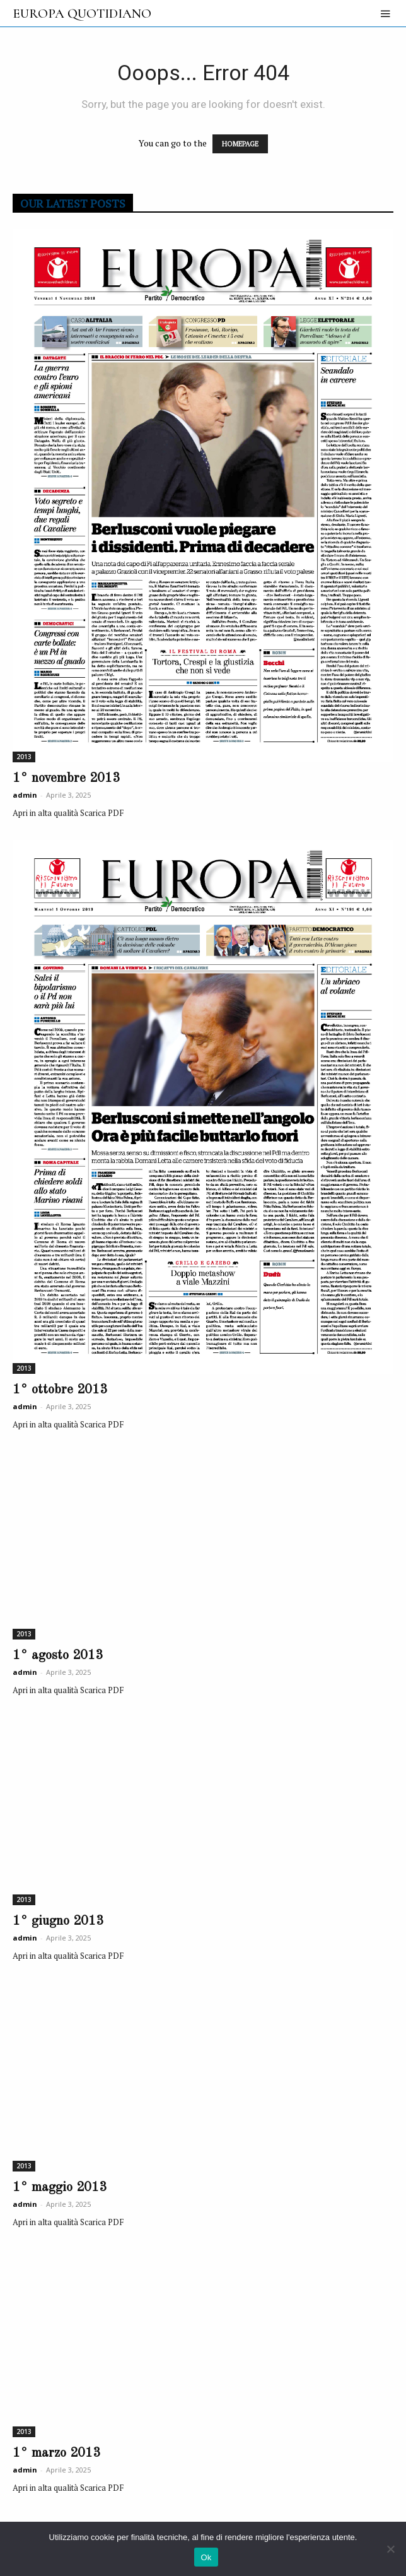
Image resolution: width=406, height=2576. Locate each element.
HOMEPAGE (240, 143)
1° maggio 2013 (60, 2187)
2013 (24, 756)
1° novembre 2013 (66, 778)
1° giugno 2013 (58, 1921)
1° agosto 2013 (58, 1655)
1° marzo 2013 (56, 2453)
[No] (390, 2549)
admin (25, 795)
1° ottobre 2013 (60, 1390)
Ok (205, 2557)
